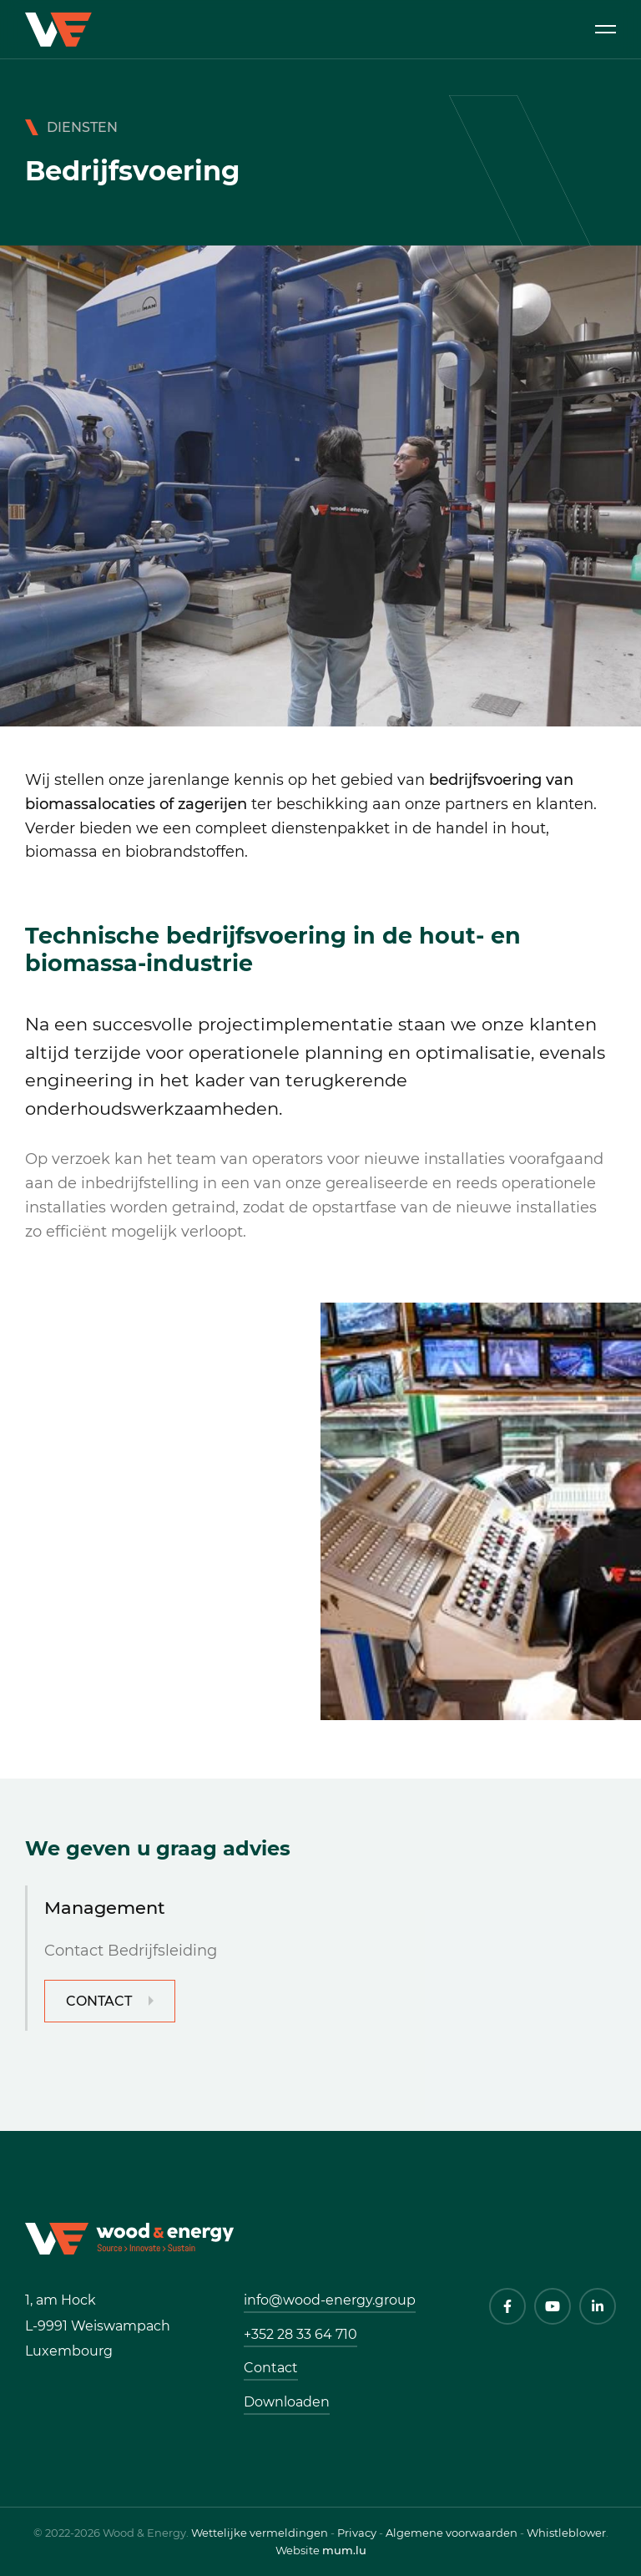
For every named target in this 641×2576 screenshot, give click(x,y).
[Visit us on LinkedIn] (597, 2306)
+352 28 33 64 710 (300, 2334)
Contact (99, 2001)
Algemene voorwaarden (451, 2532)
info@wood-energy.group (330, 2300)
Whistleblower (566, 2532)
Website (297, 2550)
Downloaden (287, 2402)
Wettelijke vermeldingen (259, 2532)
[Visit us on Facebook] (507, 2306)
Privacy (356, 2532)
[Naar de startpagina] (129, 2237)
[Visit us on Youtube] (552, 2306)
